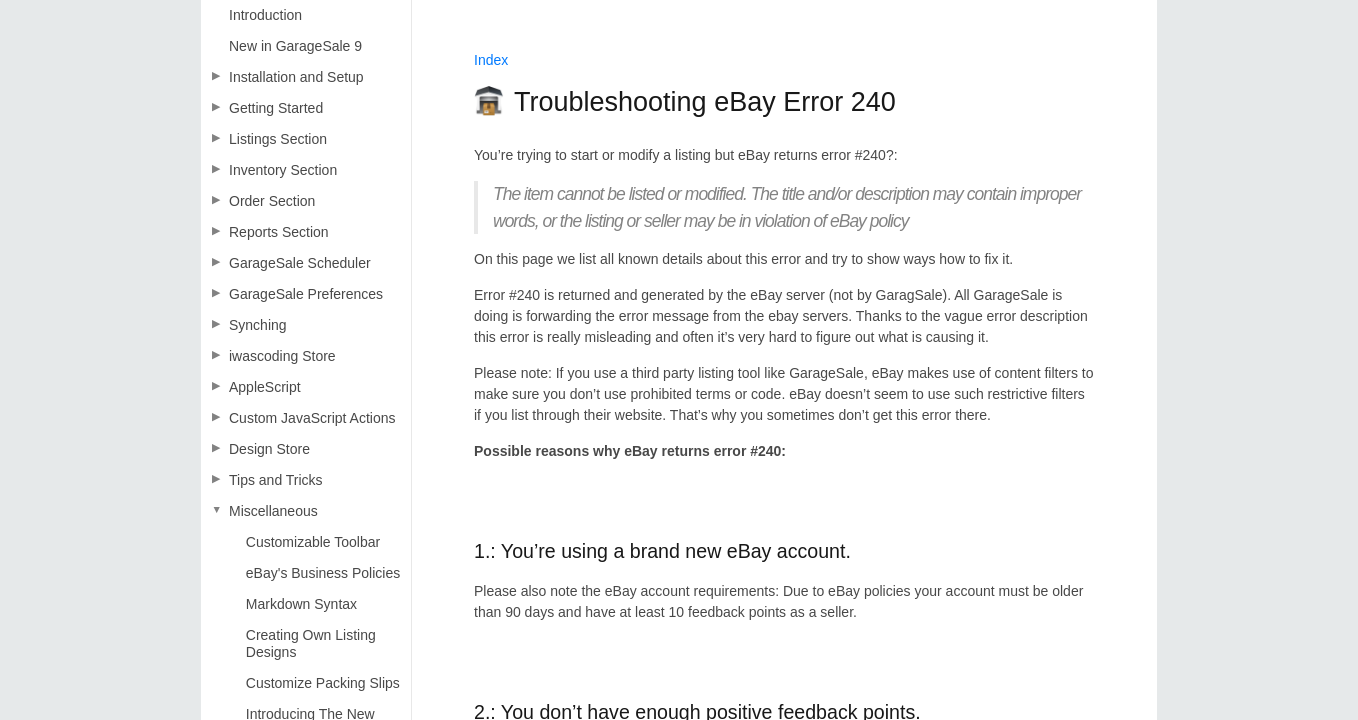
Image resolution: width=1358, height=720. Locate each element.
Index (491, 60)
